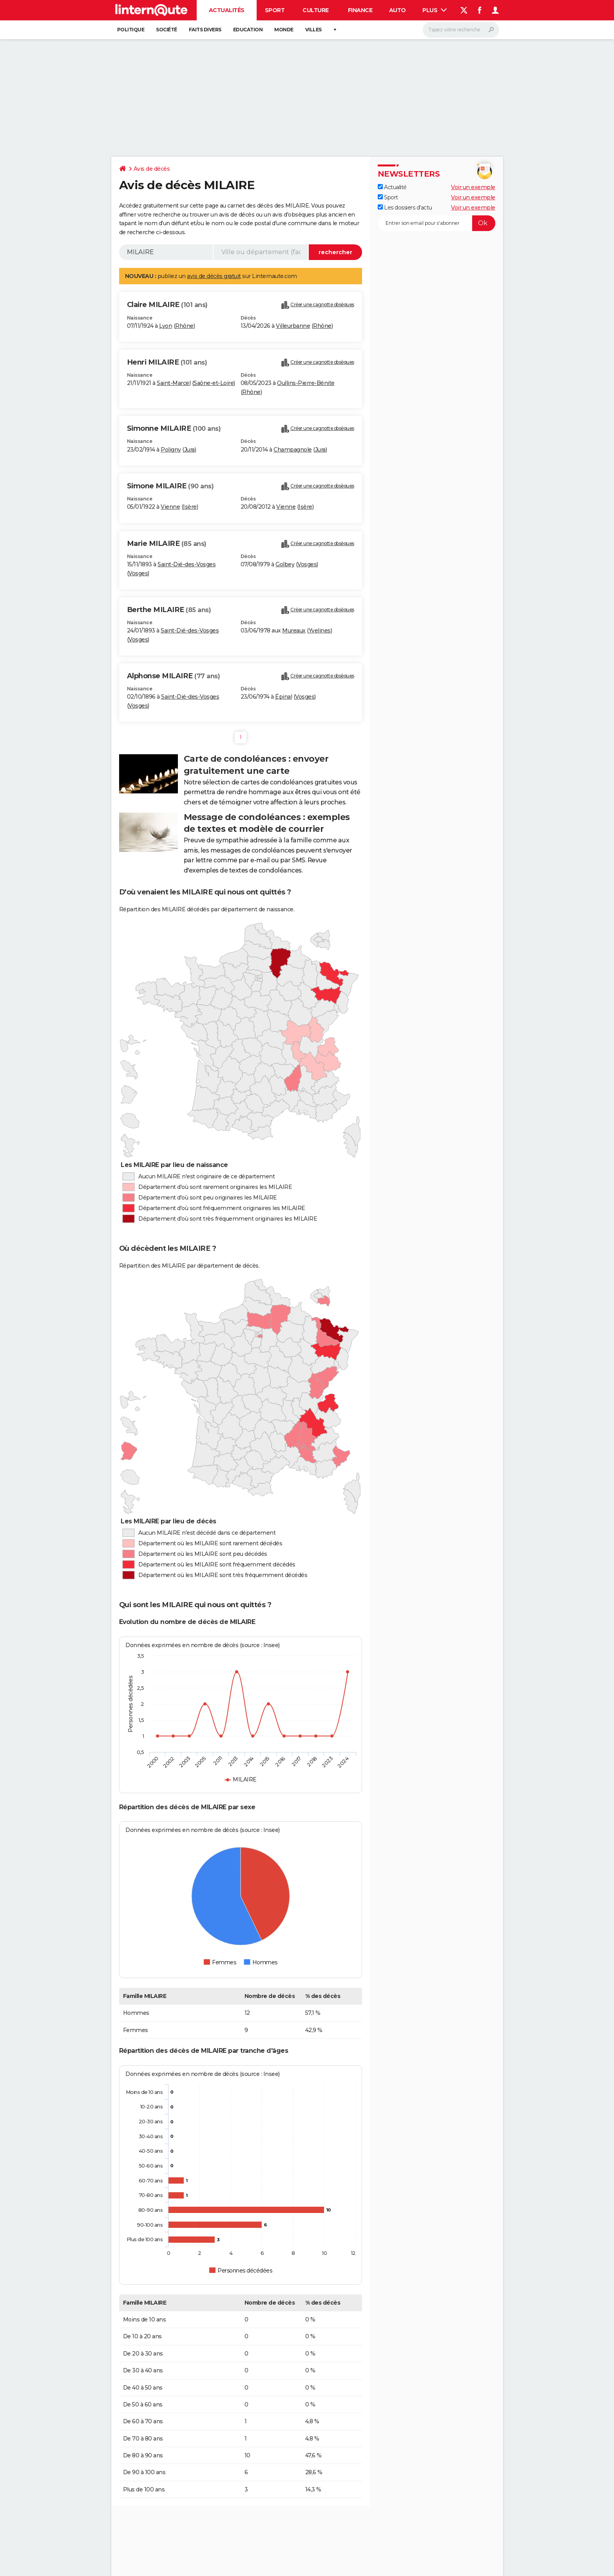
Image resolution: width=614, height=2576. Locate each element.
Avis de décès (152, 168)
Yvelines (320, 630)
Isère (190, 506)
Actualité (392, 187)
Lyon (165, 325)
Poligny (171, 449)
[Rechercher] (461, 30)
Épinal (283, 696)
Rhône (184, 325)
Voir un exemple (473, 187)
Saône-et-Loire (214, 383)
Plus (434, 10)
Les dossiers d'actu (405, 207)
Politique (131, 30)
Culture (315, 10)
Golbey (284, 564)
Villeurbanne (293, 325)
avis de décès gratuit (214, 276)
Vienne (170, 506)
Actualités (227, 10)
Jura (189, 449)
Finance (360, 10)
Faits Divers (205, 30)
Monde (283, 30)
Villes (313, 30)
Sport (275, 10)
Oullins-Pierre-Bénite (306, 383)
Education (248, 30)
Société (166, 30)
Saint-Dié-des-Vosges (187, 564)
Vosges (138, 573)
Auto (397, 10)
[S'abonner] (436, 223)
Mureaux (294, 630)
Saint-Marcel (173, 383)
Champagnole (292, 449)
